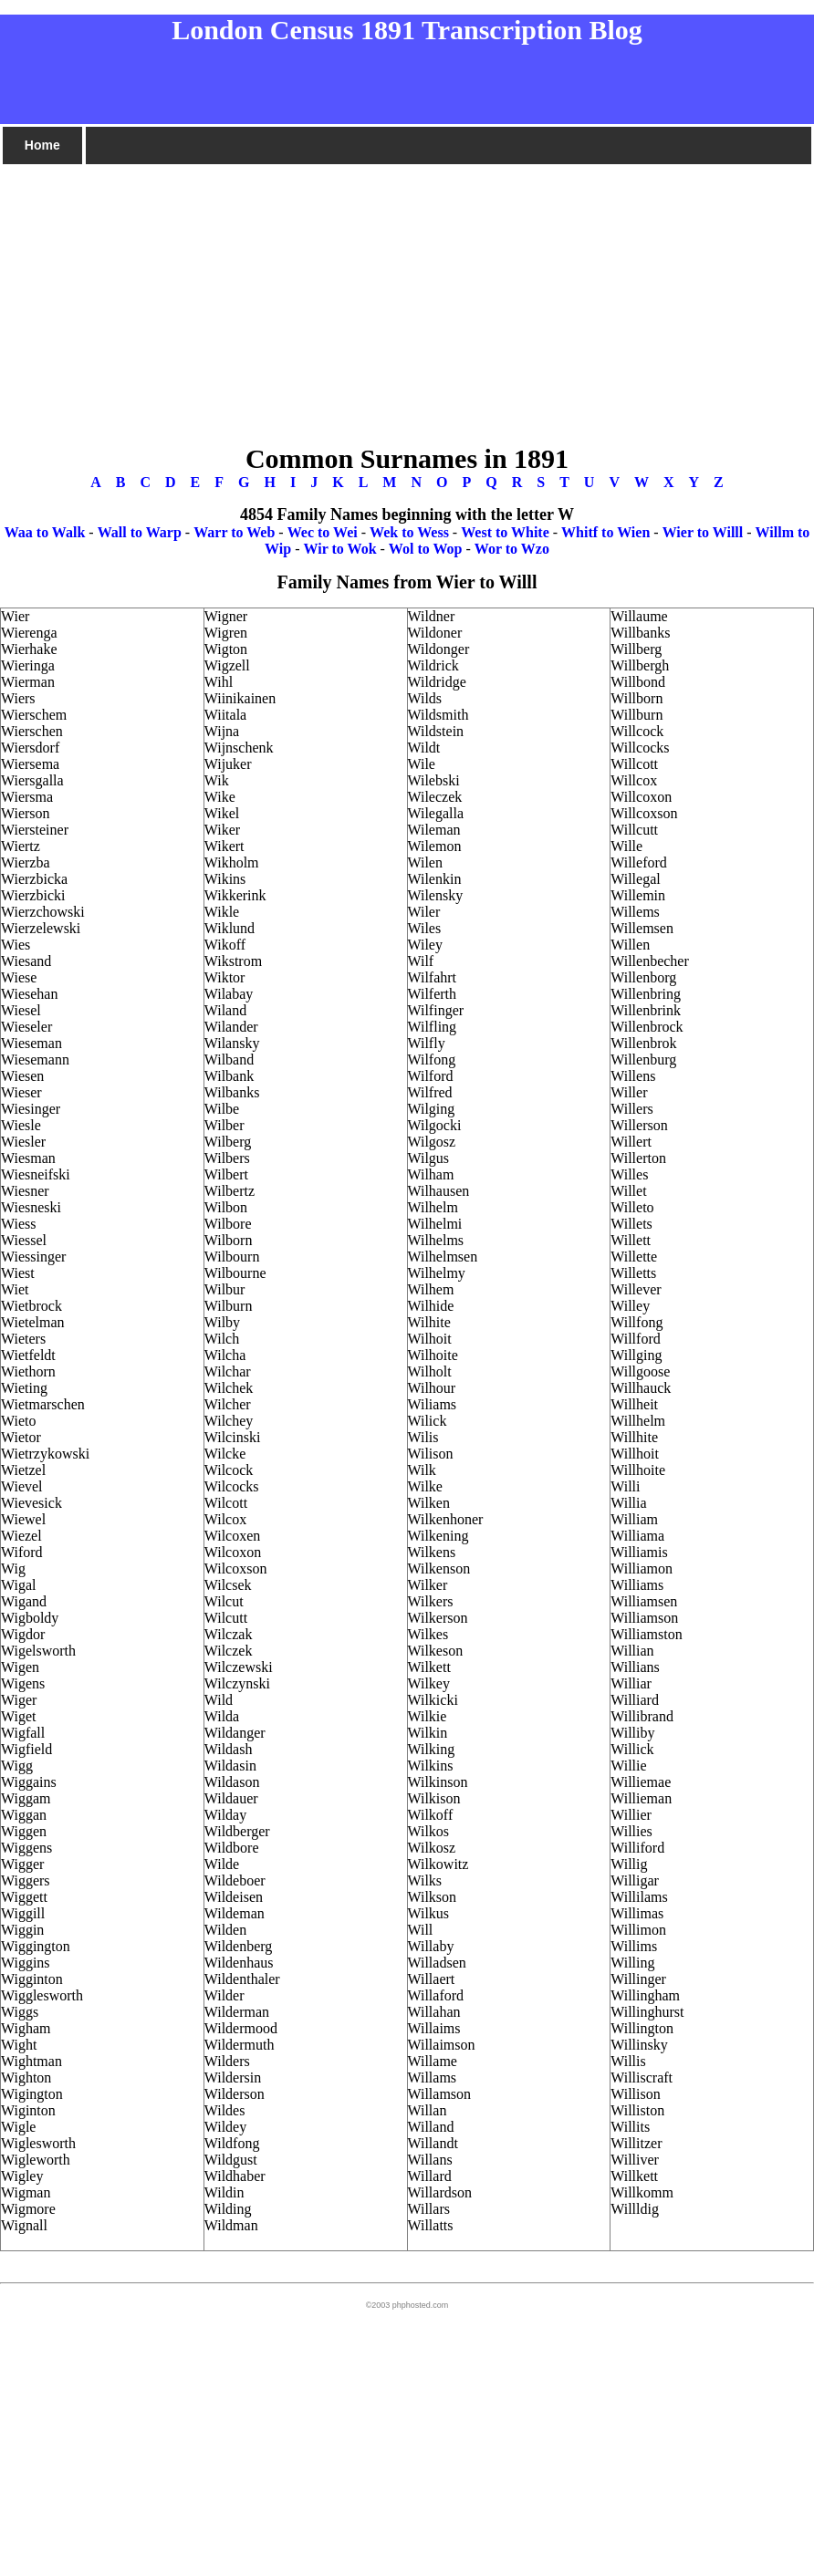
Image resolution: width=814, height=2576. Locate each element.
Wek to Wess (409, 532)
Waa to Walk (45, 532)
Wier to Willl (703, 532)
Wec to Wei (322, 532)
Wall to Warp (140, 532)
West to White (505, 532)
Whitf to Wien (605, 532)
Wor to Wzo (512, 548)
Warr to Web (234, 532)
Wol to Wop (426, 548)
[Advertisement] (407, 294)
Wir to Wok (340, 548)
